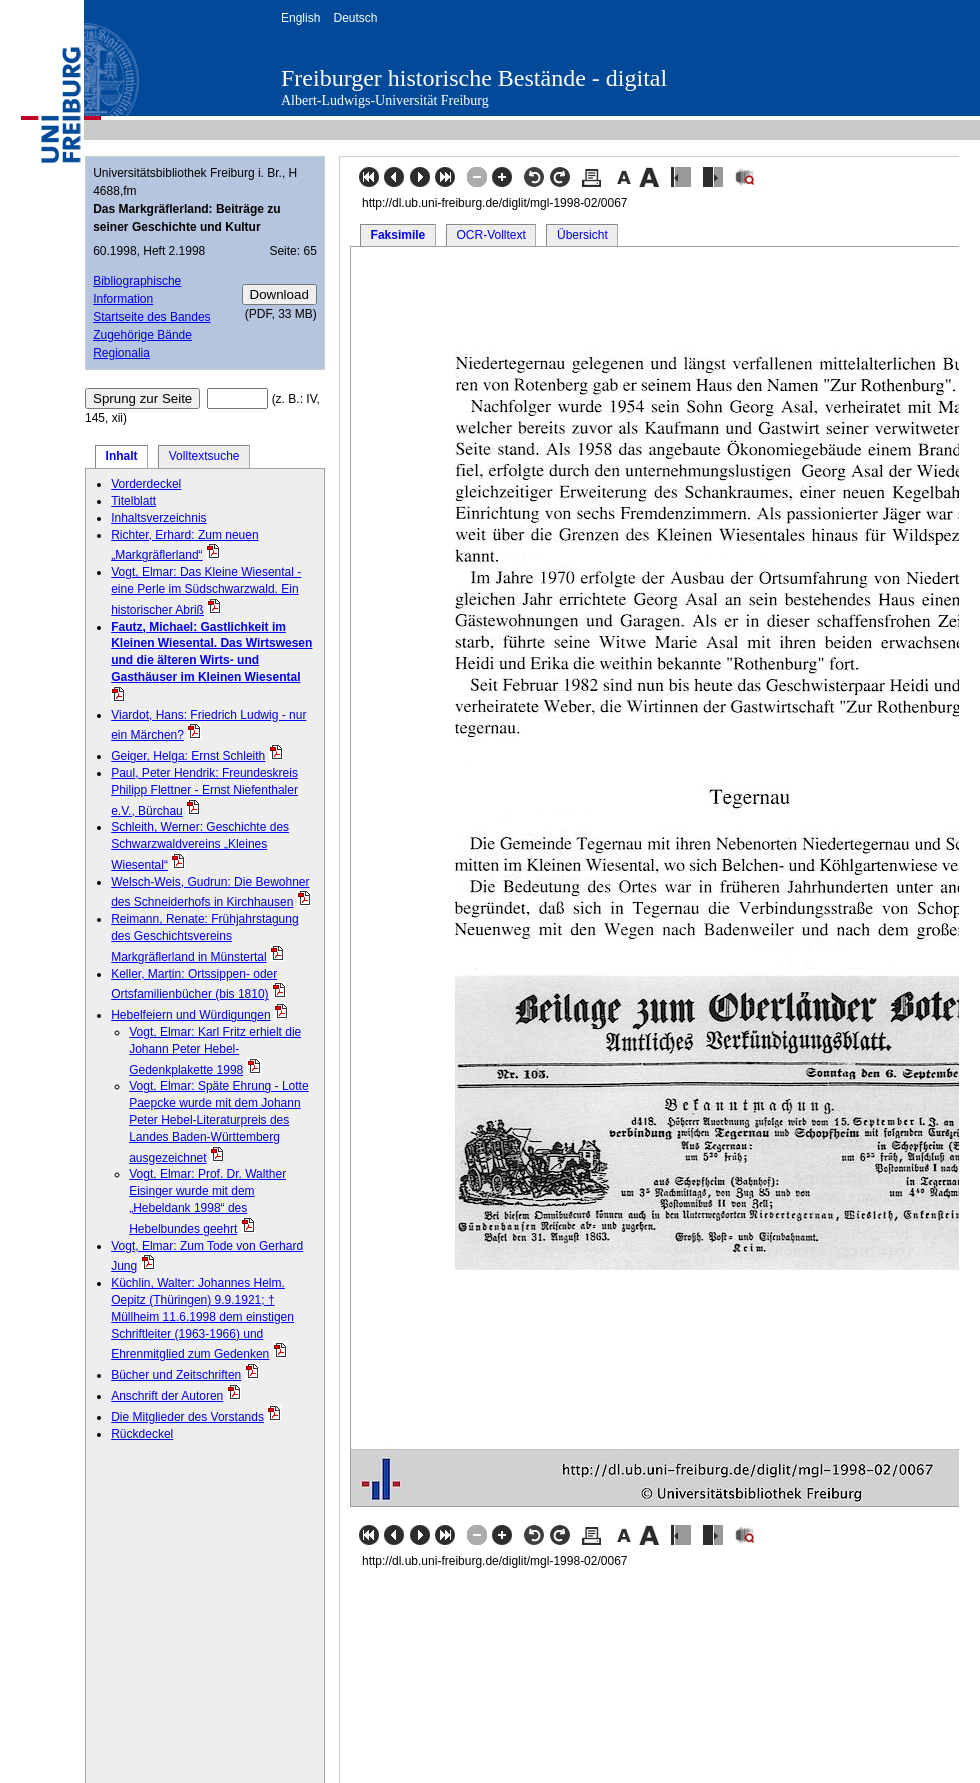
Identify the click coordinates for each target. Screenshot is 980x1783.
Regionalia (121, 353)
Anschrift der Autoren (167, 1396)
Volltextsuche (204, 456)
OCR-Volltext (490, 235)
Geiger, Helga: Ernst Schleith (188, 756)
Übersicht (582, 235)
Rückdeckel (142, 1434)
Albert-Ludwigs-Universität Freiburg (385, 100)
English (300, 18)
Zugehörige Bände (142, 335)
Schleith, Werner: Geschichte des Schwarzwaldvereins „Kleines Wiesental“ (200, 846)
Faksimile (398, 235)
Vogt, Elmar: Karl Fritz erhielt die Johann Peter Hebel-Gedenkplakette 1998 (215, 1051)
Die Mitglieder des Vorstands (187, 1417)
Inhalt (122, 456)
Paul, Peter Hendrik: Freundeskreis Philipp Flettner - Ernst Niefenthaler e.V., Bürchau (204, 792)
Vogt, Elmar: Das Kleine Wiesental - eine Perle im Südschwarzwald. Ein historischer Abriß (206, 591)
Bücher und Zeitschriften (176, 1375)
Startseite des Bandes (151, 317)
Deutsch (355, 18)
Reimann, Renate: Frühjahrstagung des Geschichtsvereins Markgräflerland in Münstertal (204, 938)
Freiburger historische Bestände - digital (474, 78)
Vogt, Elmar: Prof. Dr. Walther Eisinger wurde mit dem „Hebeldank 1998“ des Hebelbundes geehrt (207, 1201)
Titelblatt (133, 501)
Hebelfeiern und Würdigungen (190, 1015)
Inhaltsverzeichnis (158, 518)
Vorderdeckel (146, 484)
